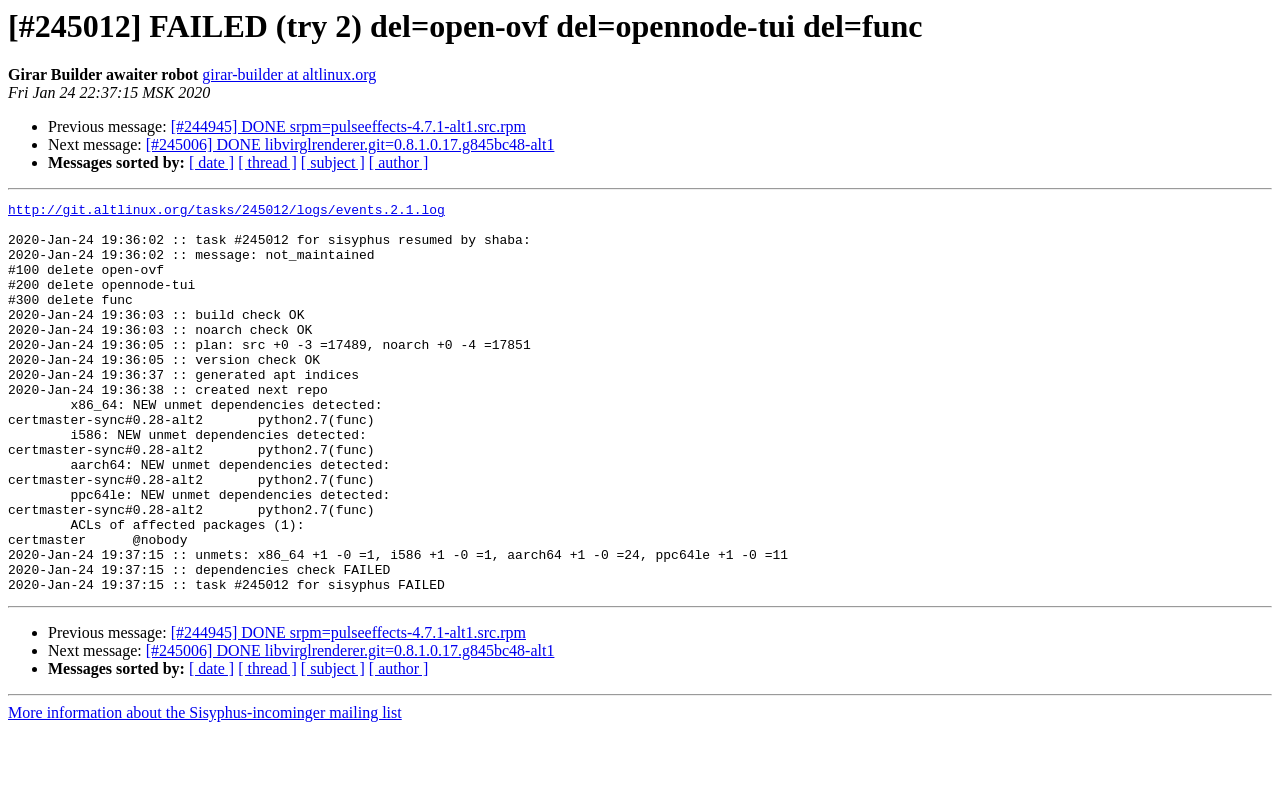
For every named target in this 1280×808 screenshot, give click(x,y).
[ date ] (211, 162)
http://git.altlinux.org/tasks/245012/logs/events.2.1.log (226, 212)
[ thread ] (267, 162)
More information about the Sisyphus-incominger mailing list (205, 790)
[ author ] (399, 162)
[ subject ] (333, 162)
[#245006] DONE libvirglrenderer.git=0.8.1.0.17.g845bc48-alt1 (350, 144)
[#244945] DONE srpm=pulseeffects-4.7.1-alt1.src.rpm (348, 126)
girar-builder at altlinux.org (289, 74)
